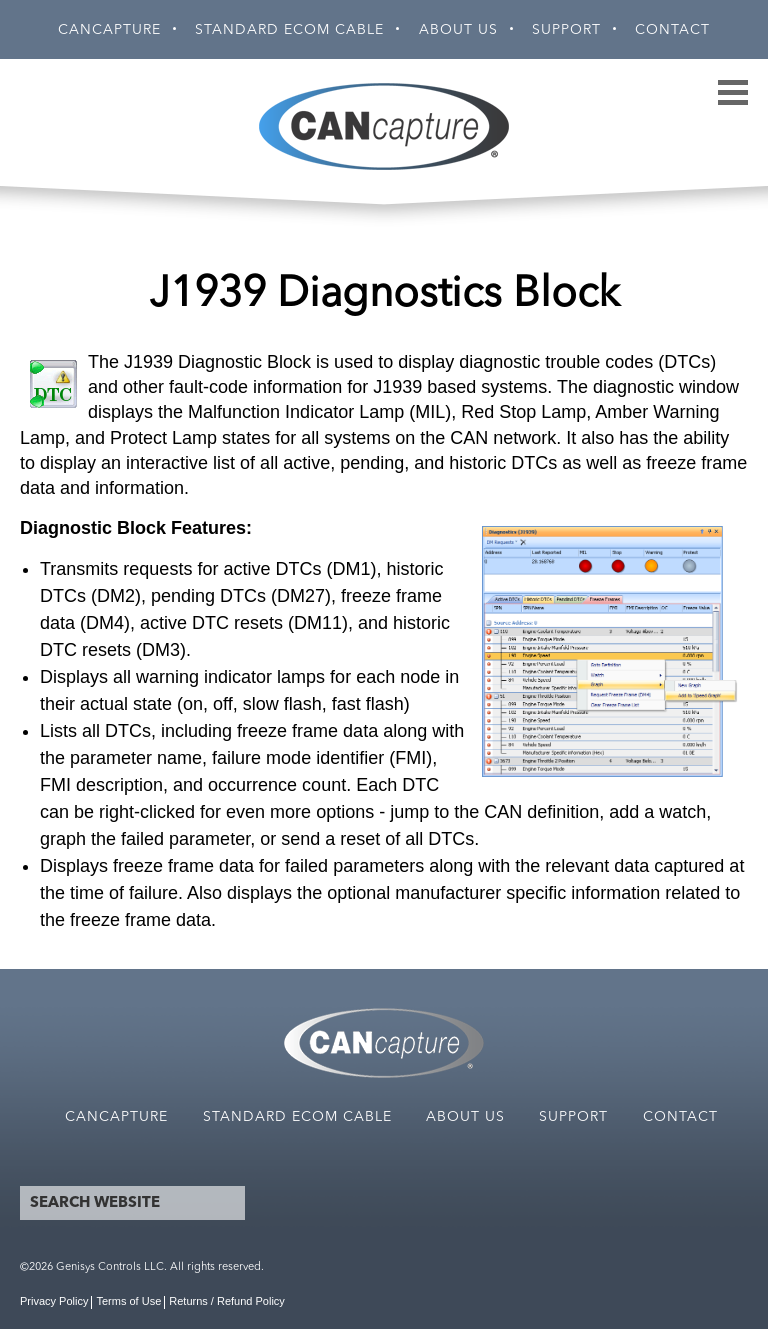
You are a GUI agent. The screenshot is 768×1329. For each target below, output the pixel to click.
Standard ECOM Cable (289, 30)
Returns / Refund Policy (227, 1301)
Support (566, 30)
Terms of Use (128, 1301)
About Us (458, 30)
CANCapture (109, 30)
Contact (672, 30)
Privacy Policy (54, 1301)
